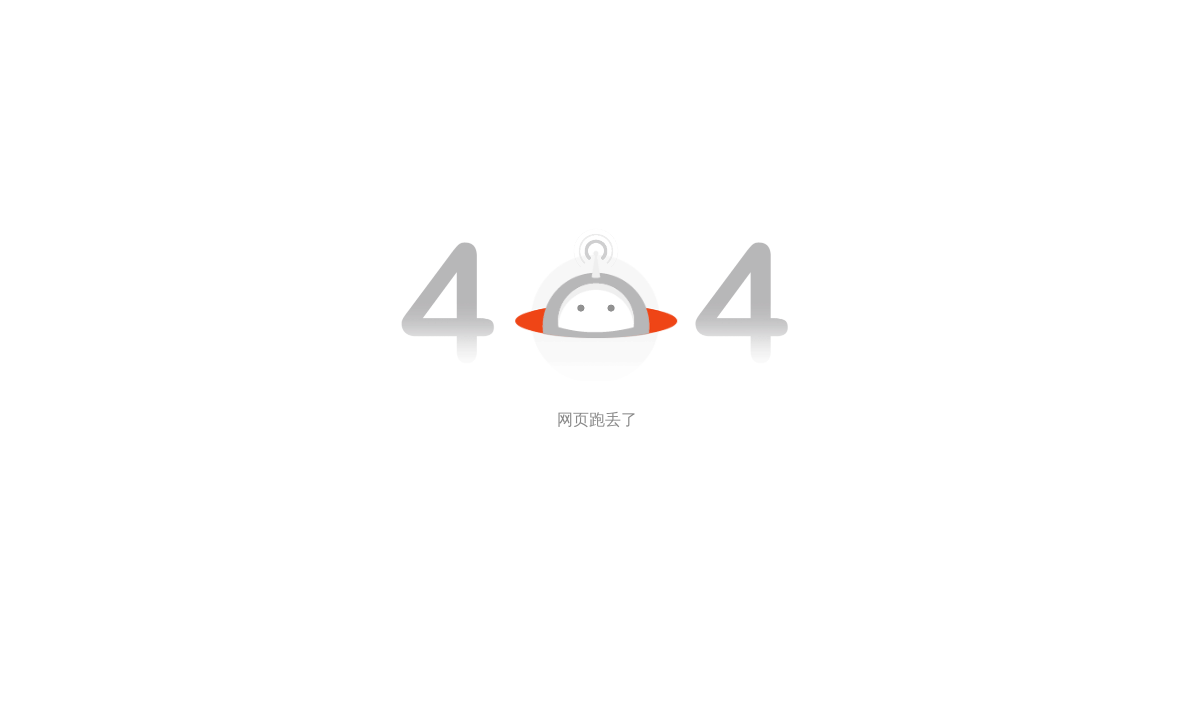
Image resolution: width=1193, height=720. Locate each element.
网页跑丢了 (597, 419)
